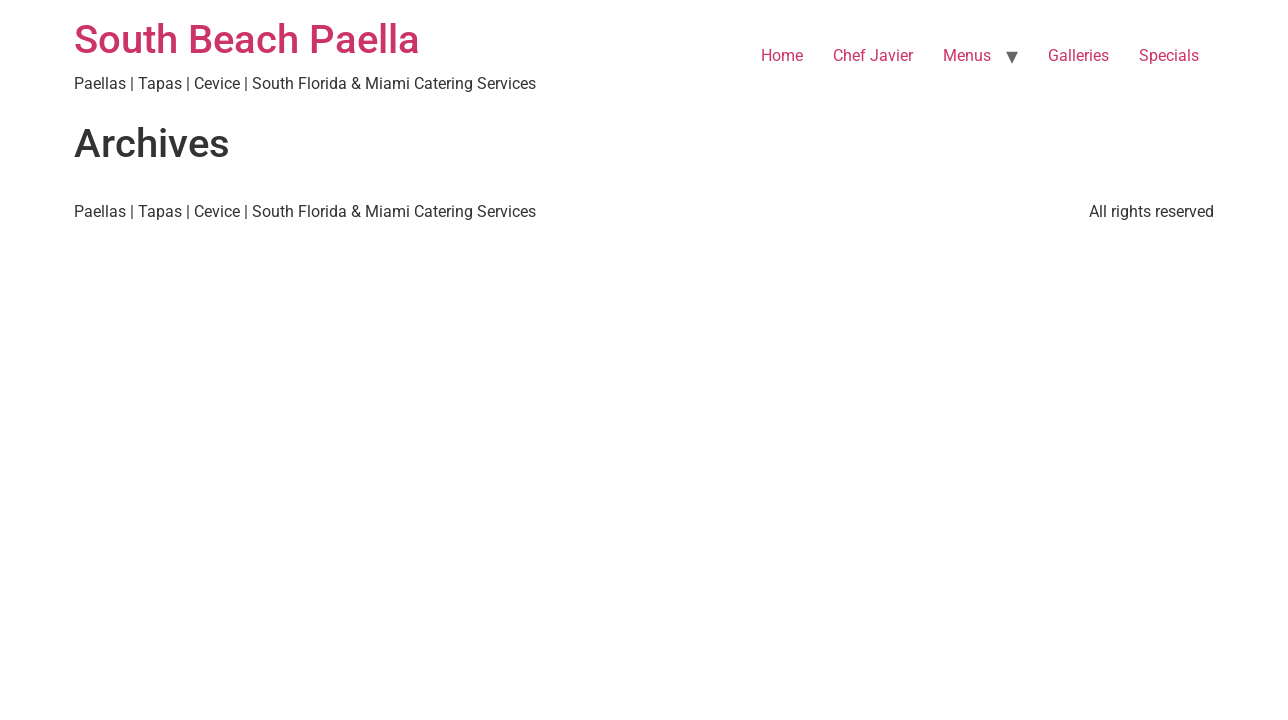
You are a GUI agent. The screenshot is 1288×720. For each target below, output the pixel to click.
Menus (967, 55)
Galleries (1078, 55)
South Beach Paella (247, 39)
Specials (1169, 55)
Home (782, 55)
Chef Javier (873, 55)
